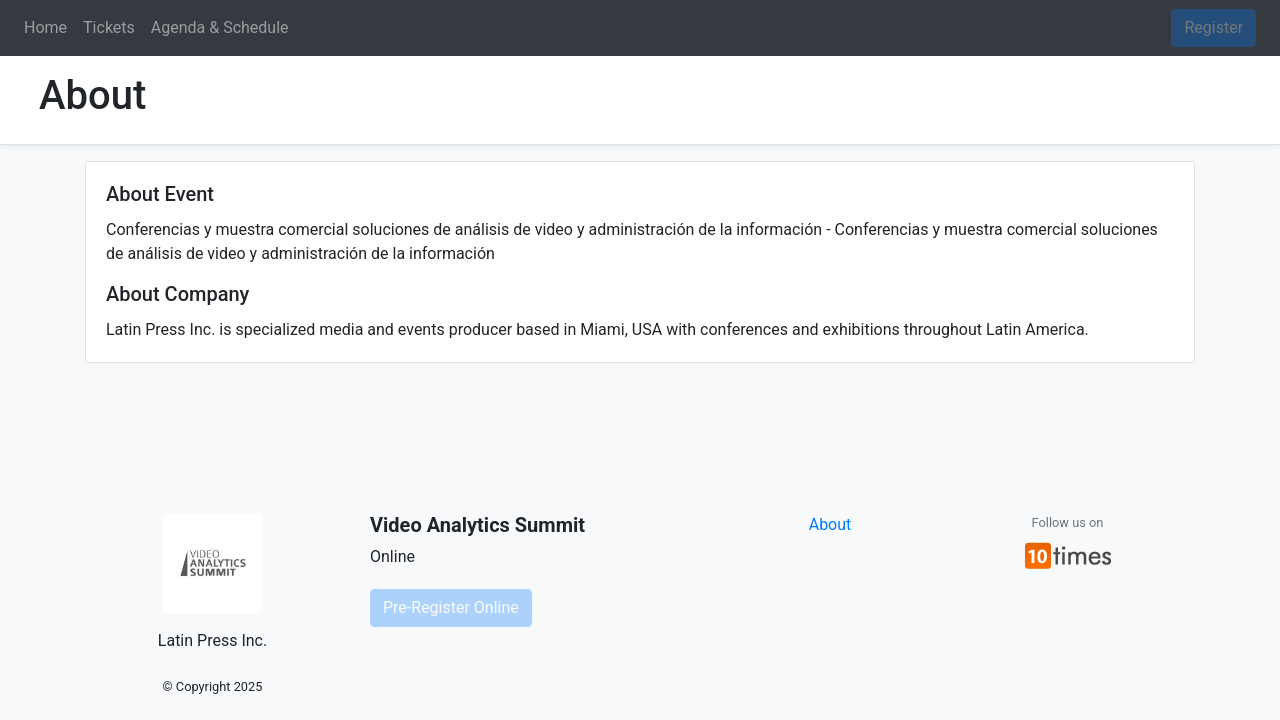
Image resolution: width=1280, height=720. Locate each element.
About (830, 524)
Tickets (109, 27)
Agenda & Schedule (220, 27)
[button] (1068, 555)
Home (45, 27)
